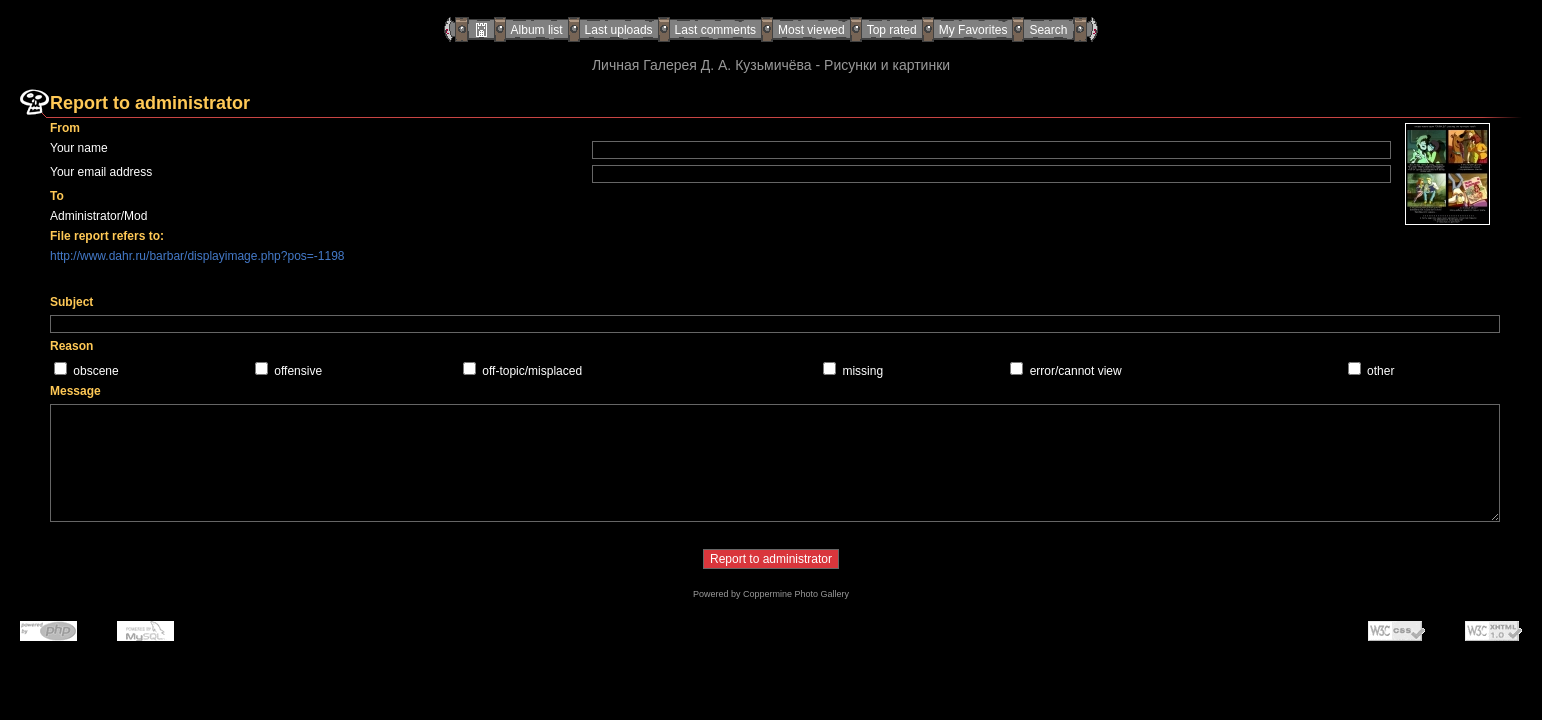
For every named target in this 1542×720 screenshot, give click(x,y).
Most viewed (811, 30)
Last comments (715, 30)
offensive (298, 371)
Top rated (892, 30)
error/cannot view (1076, 371)
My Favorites (973, 30)
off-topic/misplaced (532, 371)
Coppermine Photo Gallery (796, 594)
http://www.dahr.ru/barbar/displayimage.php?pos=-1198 (197, 256)
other (1380, 371)
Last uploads (619, 30)
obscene (95, 371)
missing (862, 371)
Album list (537, 30)
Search (1048, 30)
